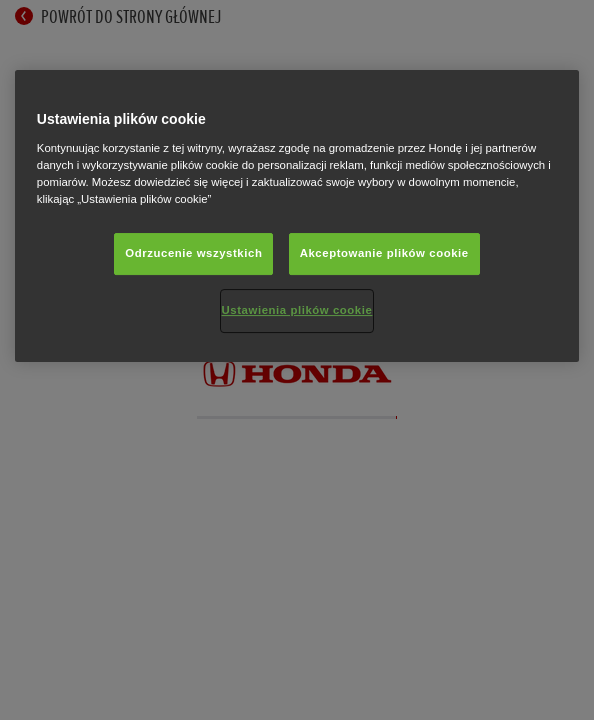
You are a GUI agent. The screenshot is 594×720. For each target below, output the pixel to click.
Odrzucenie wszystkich (193, 253)
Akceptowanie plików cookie (384, 253)
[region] (297, 216)
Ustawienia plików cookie (297, 310)
